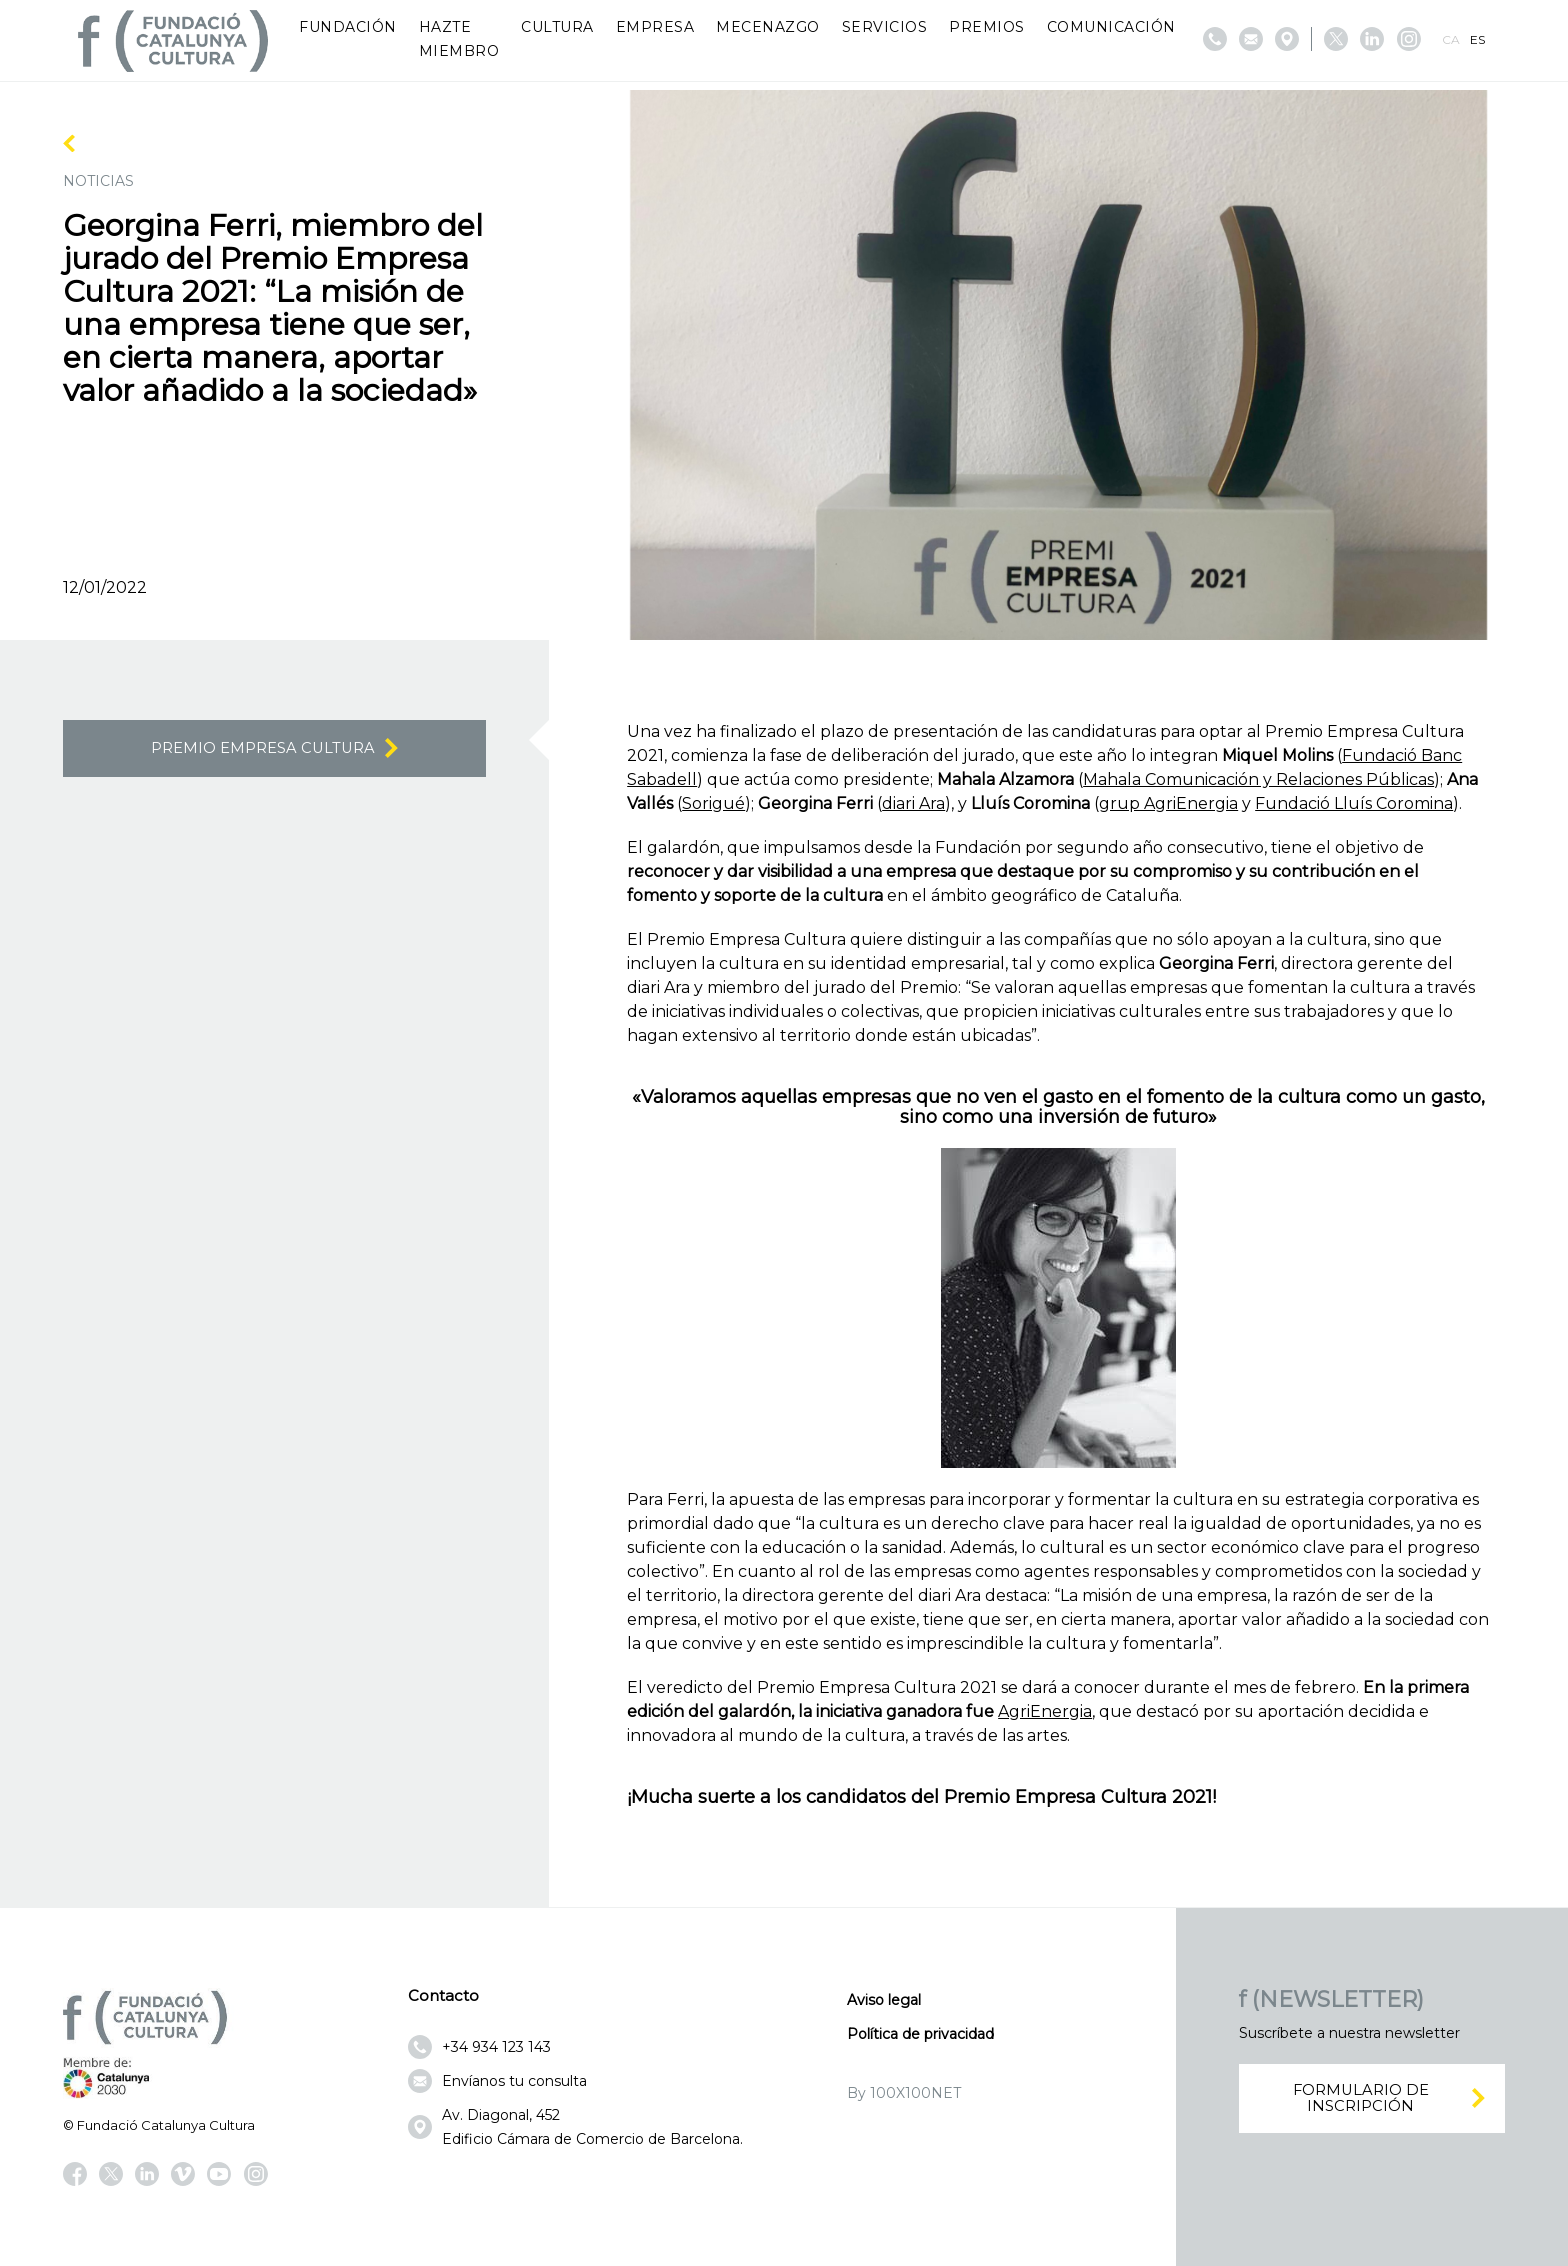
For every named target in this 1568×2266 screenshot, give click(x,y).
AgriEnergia (1045, 1711)
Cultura (557, 27)
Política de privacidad (920, 2034)
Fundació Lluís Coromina (1354, 803)
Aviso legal (884, 2000)
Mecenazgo (768, 27)
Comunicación (1111, 27)
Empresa (655, 27)
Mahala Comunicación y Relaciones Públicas (1258, 779)
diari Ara (913, 803)
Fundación (348, 27)
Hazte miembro (459, 39)
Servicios (885, 27)
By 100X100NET (904, 2093)
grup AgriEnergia (1168, 803)
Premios (987, 27)
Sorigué (713, 803)
